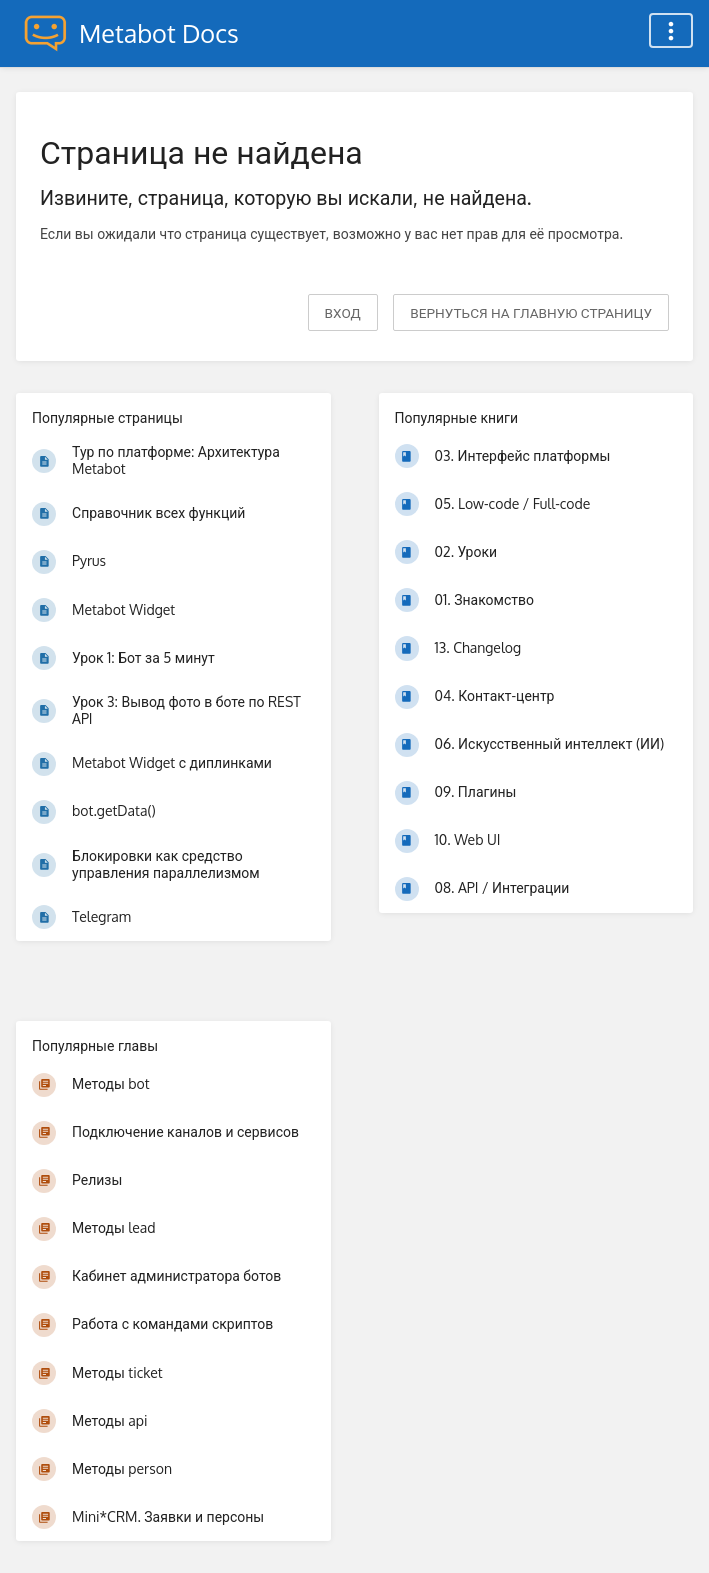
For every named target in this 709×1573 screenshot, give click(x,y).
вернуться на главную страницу (531, 312)
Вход (343, 312)
